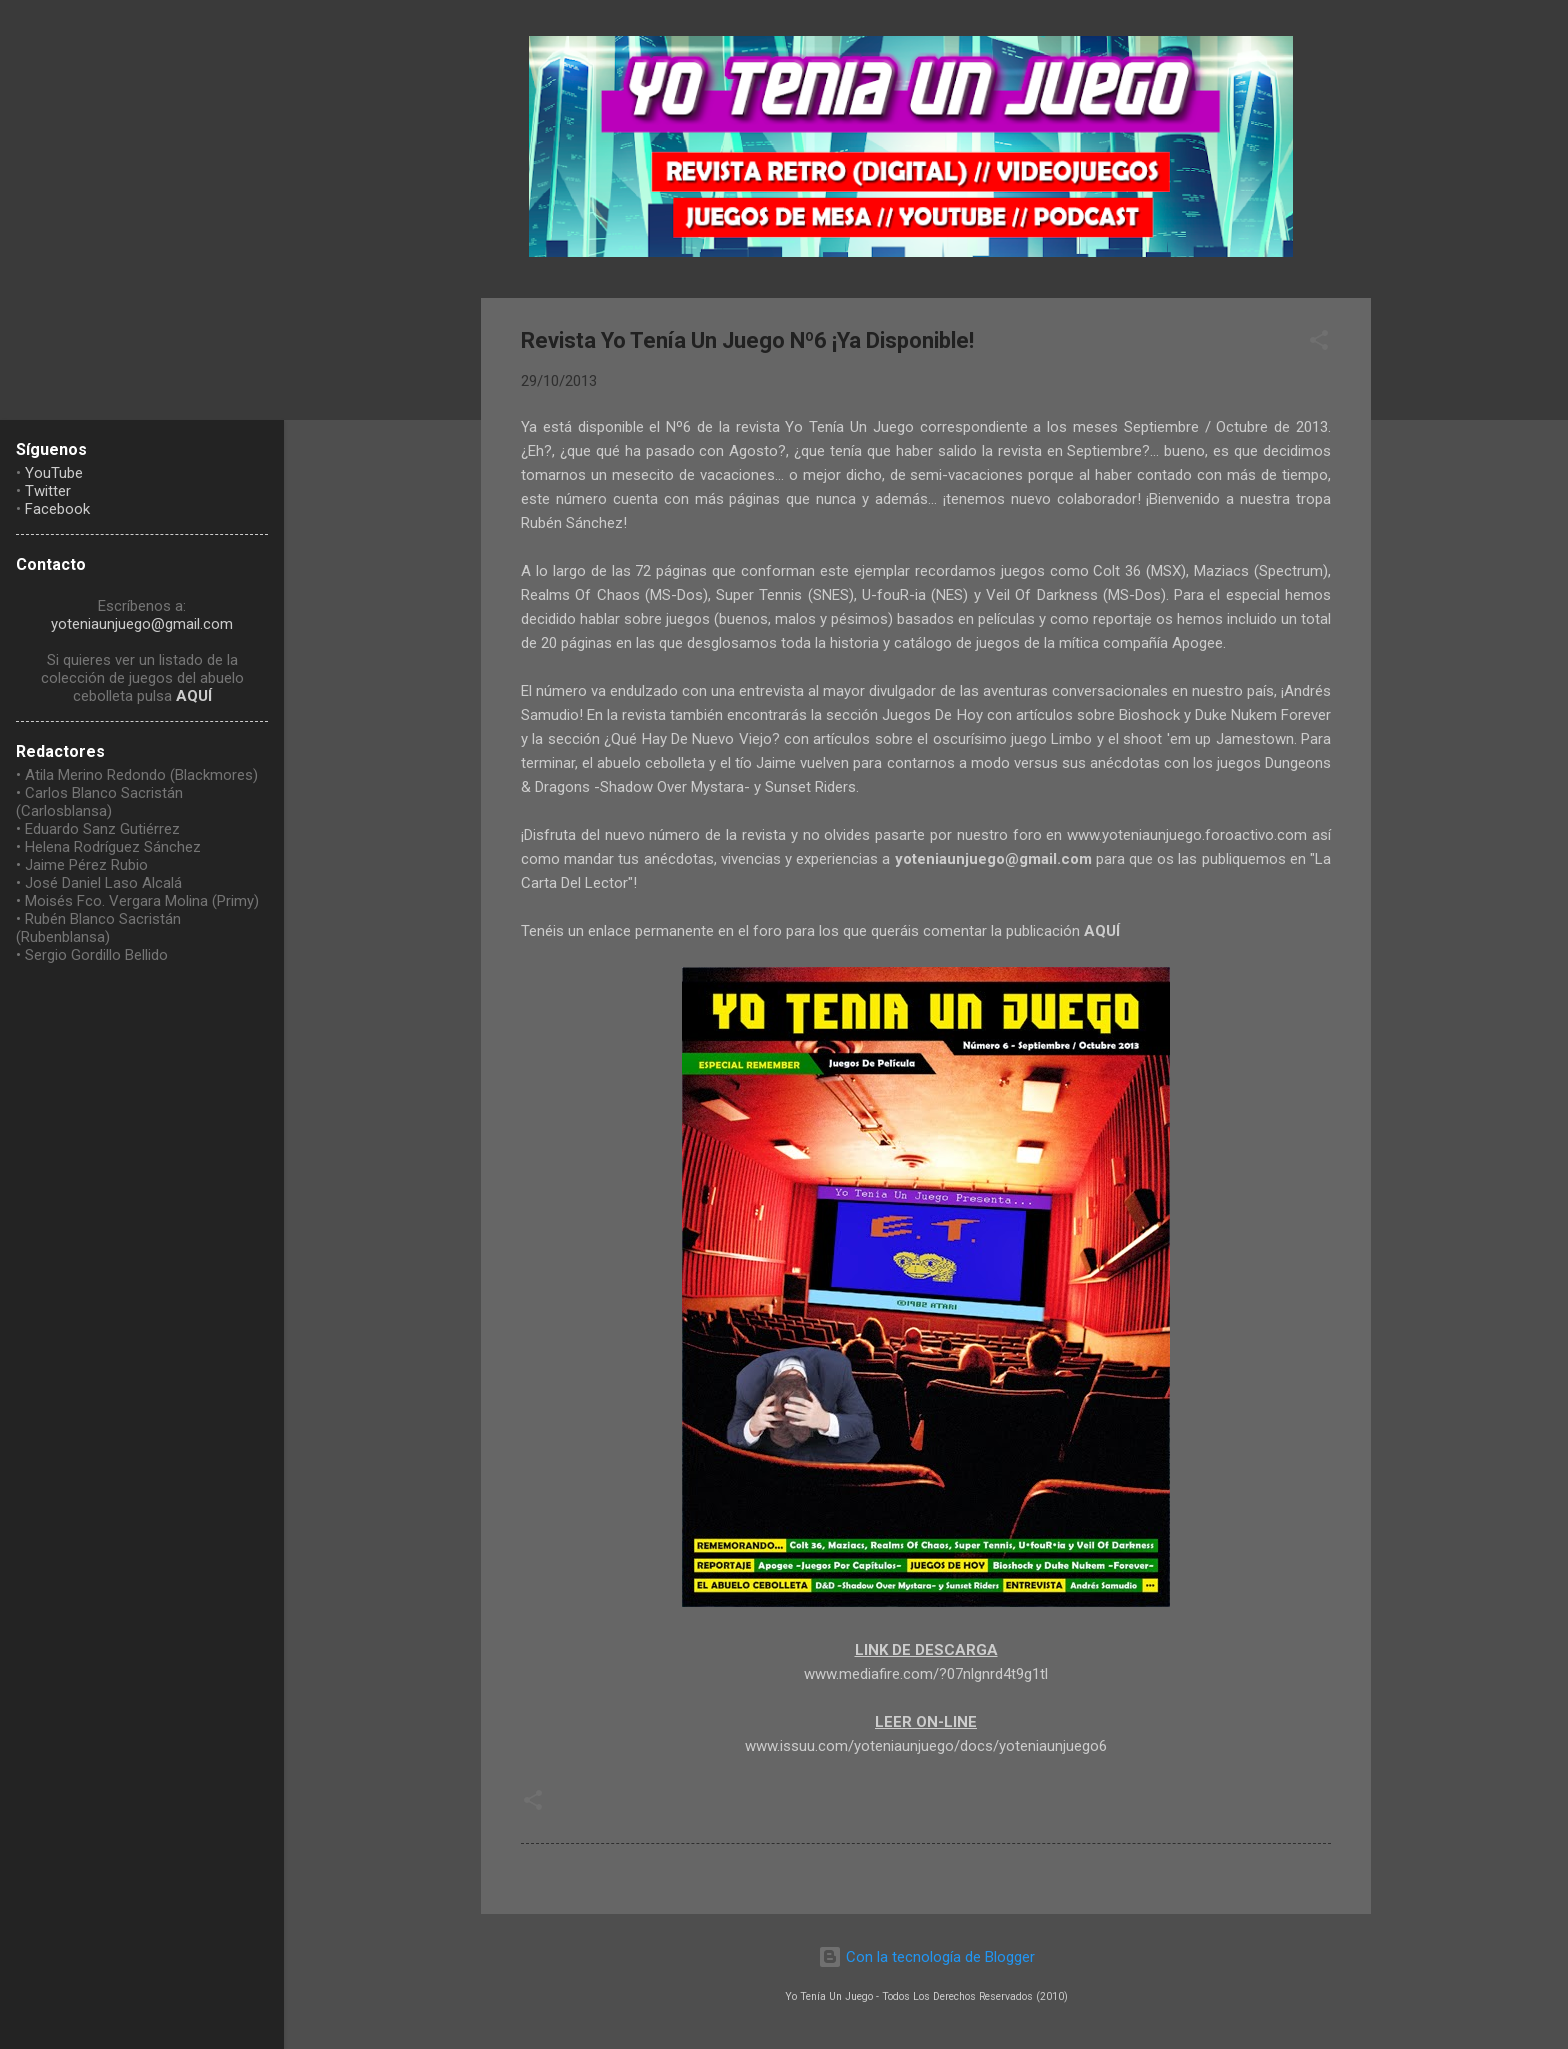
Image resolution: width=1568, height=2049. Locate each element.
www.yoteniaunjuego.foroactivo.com (1187, 835)
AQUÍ (194, 696)
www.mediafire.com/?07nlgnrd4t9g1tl (926, 1674)
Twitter (48, 491)
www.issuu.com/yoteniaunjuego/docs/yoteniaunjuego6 (926, 1746)
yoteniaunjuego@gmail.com (142, 624)
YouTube (54, 473)
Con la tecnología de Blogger (926, 1957)
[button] (1319, 343)
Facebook (57, 509)
